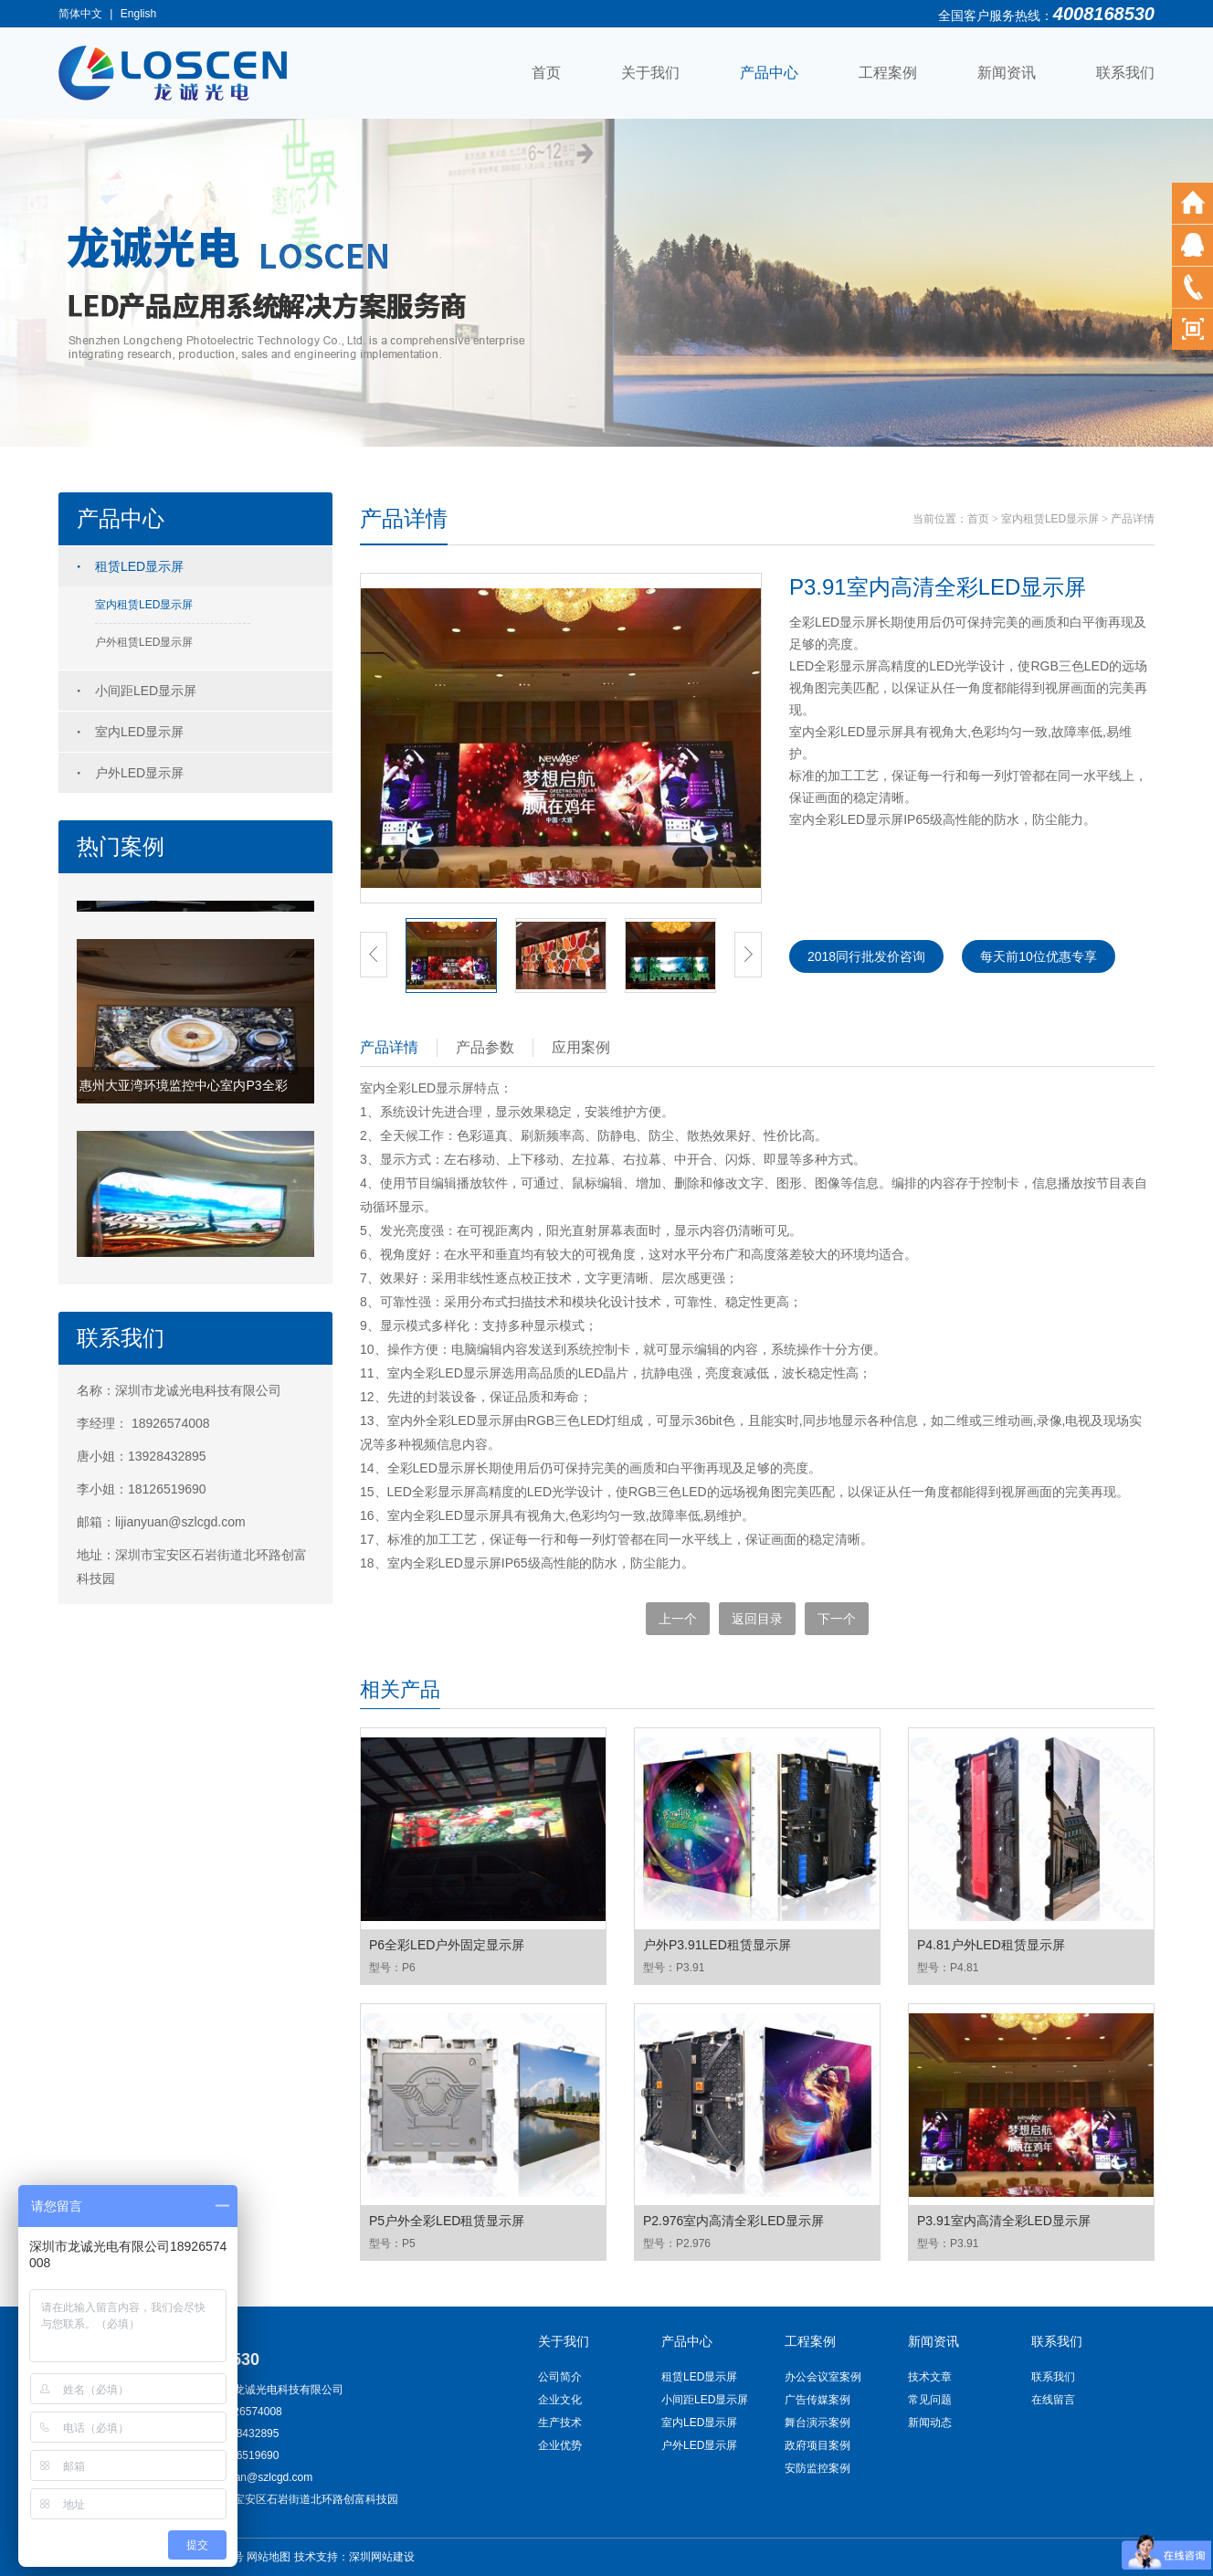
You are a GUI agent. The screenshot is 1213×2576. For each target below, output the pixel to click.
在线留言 (1053, 2399)
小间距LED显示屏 (145, 690)
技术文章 (930, 2376)
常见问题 (930, 2399)
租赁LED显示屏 (139, 566)
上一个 (678, 1618)
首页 (546, 72)
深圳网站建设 (382, 2556)
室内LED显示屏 (139, 731)
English (138, 13)
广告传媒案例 (817, 2399)
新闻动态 (930, 2422)
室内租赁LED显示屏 (144, 604)
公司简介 (560, 2376)
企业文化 (560, 2399)
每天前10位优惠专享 (1038, 956)
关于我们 (650, 72)
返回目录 (757, 1618)
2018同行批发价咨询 (866, 956)
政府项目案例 (817, 2445)
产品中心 (769, 72)
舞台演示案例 (817, 2422)
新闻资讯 (1006, 72)
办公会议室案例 (823, 2376)
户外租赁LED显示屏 (144, 642)
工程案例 (888, 72)
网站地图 (268, 2556)
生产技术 (560, 2422)
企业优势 (560, 2445)
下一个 (836, 1618)
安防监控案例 (817, 2468)
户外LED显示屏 (139, 772)
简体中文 (80, 13)
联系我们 (1125, 72)
